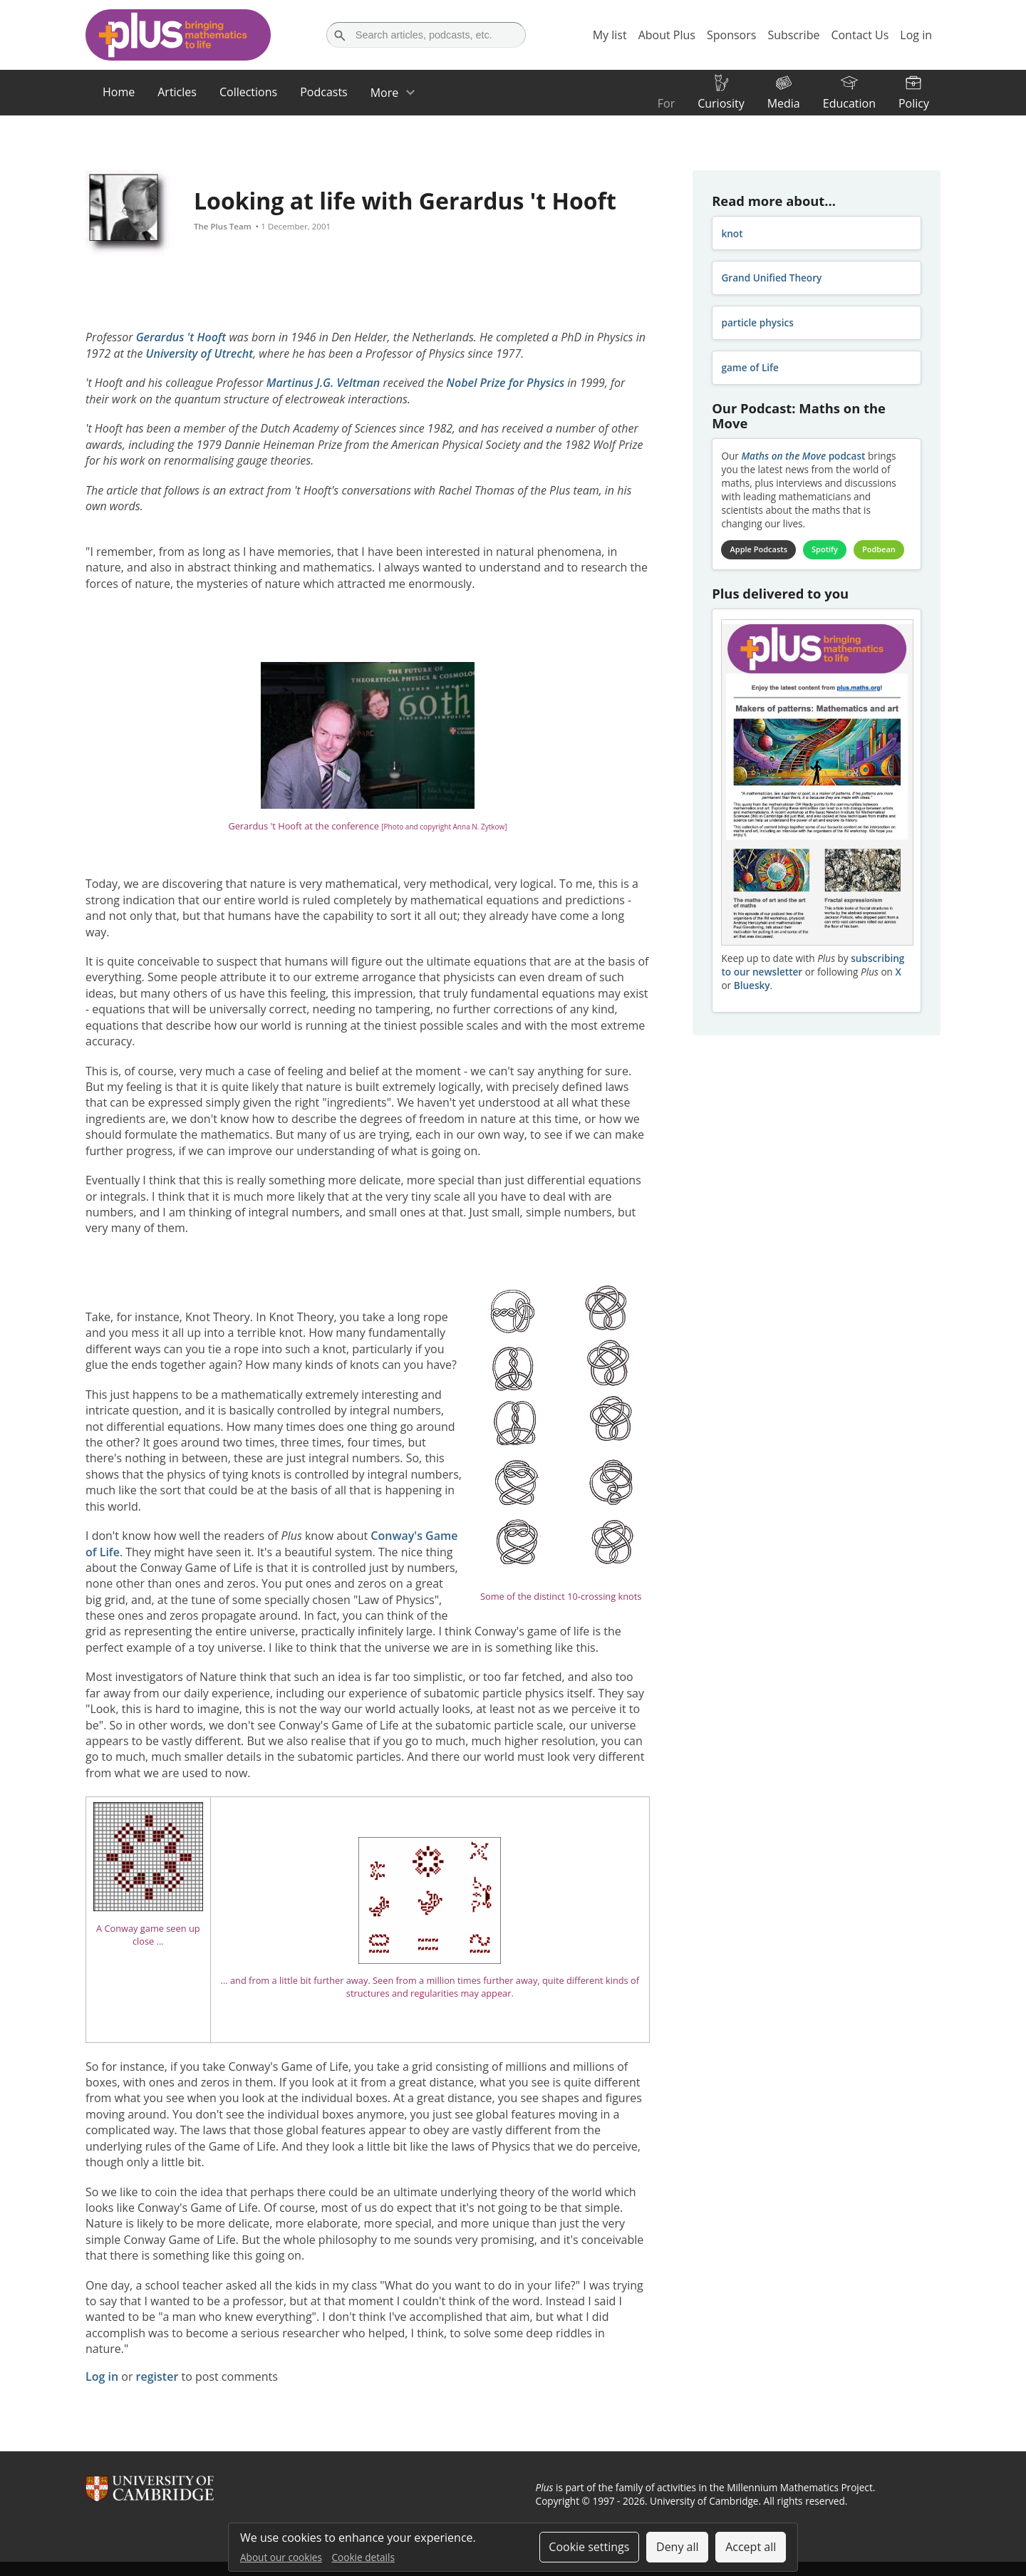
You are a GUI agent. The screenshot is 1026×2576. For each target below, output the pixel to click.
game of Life (749, 367)
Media (783, 103)
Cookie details (363, 2557)
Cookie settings (589, 2547)
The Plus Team (223, 226)
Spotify (825, 549)
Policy (913, 103)
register (157, 2376)
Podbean (879, 549)
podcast (803, 455)
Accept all (750, 2547)
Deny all (677, 2547)
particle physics (757, 322)
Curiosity (721, 103)
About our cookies (281, 2557)
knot (731, 233)
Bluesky (752, 985)
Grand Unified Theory (771, 277)
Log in (102, 2376)
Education (849, 103)
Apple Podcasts (758, 549)
